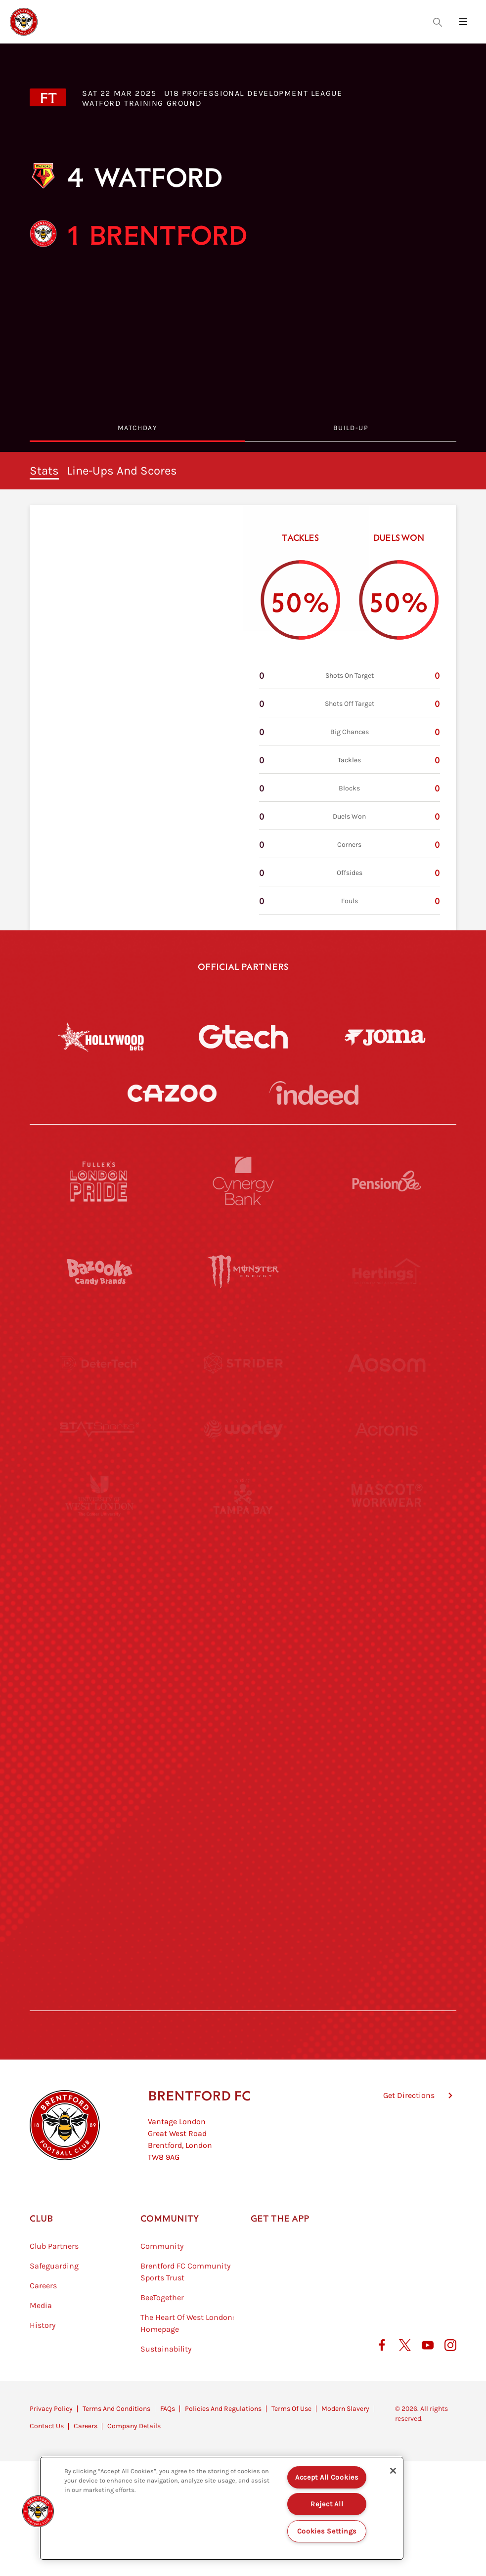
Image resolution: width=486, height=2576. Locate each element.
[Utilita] (99, 1635)
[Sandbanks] (99, 1817)
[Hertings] (386, 1271)
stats (44, 471)
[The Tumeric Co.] (243, 1908)
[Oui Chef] (386, 1726)
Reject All (326, 2504)
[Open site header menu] (463, 22)
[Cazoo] (172, 1093)
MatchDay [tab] (137, 428)
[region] (222, 2508)
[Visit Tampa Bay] (243, 1544)
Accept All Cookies (327, 2477)
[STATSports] (99, 1453)
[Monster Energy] (243, 1272)
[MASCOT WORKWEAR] (386, 1544)
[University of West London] (99, 1544)
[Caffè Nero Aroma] (243, 1999)
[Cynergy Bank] (243, 1181)
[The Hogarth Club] (99, 1908)
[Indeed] (313, 1093)
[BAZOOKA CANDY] (99, 1272)
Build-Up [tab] (350, 428)
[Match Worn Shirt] (243, 1726)
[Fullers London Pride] (99, 1181)
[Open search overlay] (437, 22)
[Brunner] (99, 1726)
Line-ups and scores (122, 471)
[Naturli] (243, 1635)
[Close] (393, 2471)
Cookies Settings (327, 2531)
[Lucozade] (386, 1908)
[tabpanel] (243, 691)
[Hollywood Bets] (100, 1036)
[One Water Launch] (386, 1635)
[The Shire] (243, 1817)
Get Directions (409, 2144)
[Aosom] (386, 1362)
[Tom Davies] (386, 1817)
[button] (38, 2511)
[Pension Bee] (386, 1181)
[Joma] (385, 1037)
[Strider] (243, 1362)
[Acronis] (386, 1453)
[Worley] (243, 1453)
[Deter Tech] (99, 1362)
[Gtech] (243, 1036)
